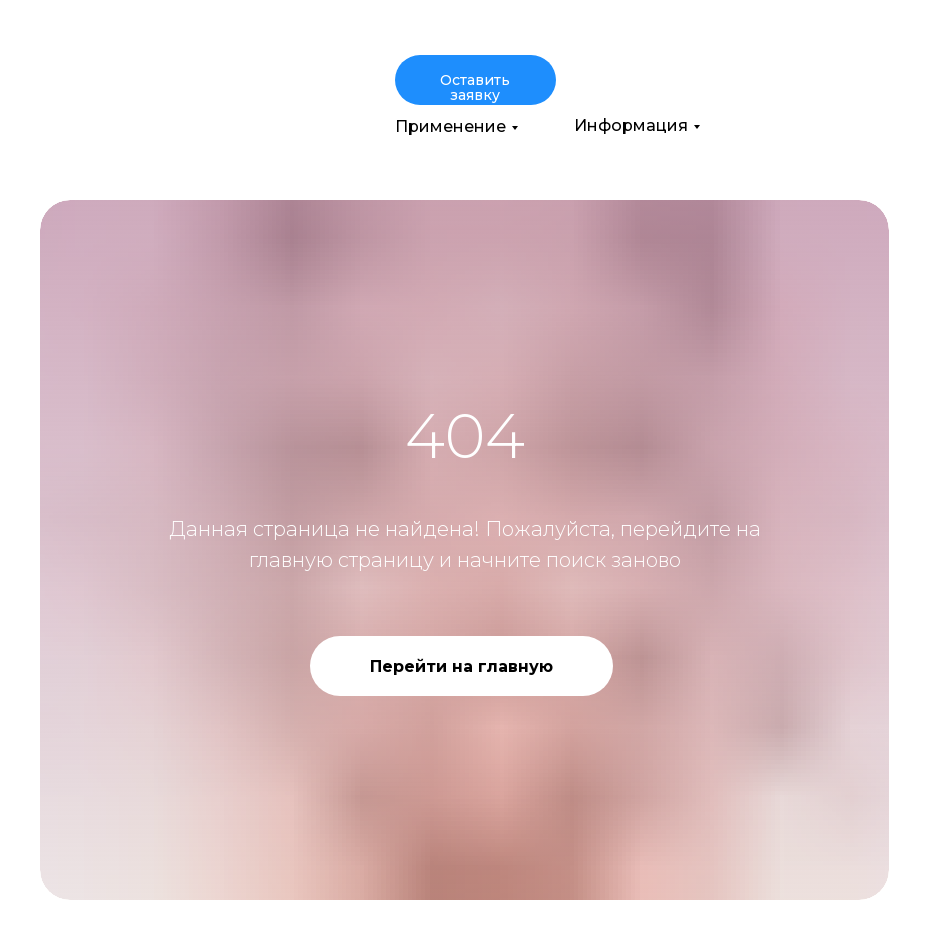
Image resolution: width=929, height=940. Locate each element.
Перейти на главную (461, 666)
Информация (631, 125)
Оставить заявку (475, 87)
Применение (450, 126)
